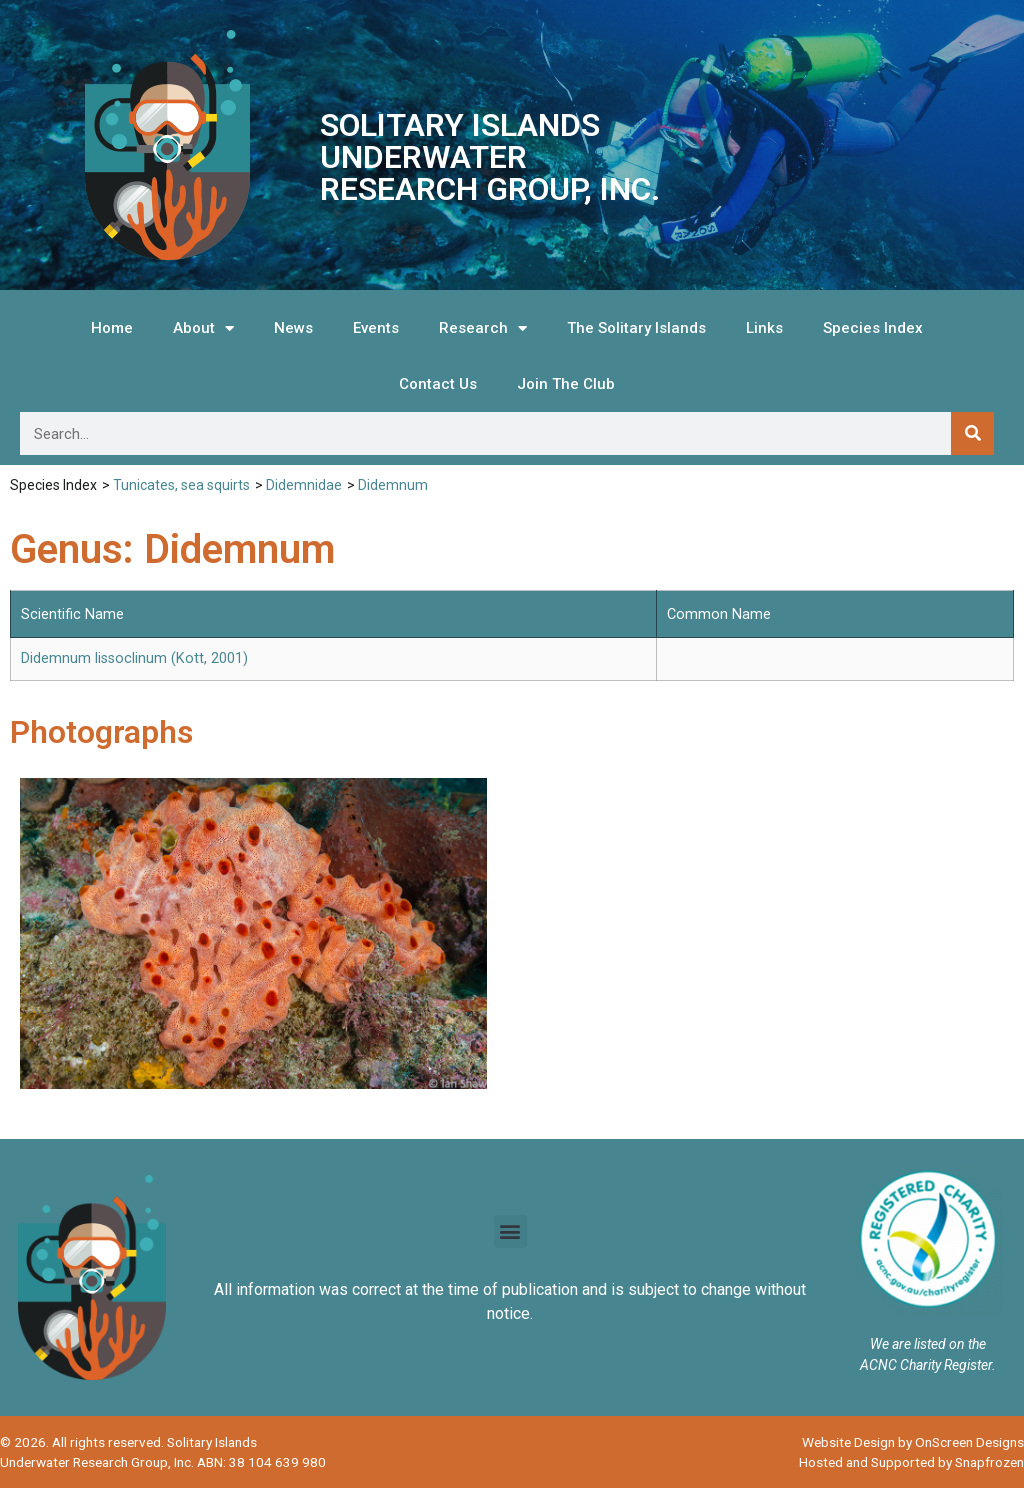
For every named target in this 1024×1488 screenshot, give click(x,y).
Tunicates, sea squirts (181, 485)
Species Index (873, 328)
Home (112, 328)
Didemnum (393, 485)
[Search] (972, 433)
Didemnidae (304, 485)
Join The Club (566, 384)
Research (483, 328)
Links (764, 328)
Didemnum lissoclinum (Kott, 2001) (134, 658)
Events (376, 328)
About (203, 328)
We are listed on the (928, 1344)
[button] (510, 1231)
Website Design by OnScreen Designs (913, 1442)
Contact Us (438, 384)
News (293, 328)
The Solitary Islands (636, 328)
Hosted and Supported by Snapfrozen (911, 1462)
